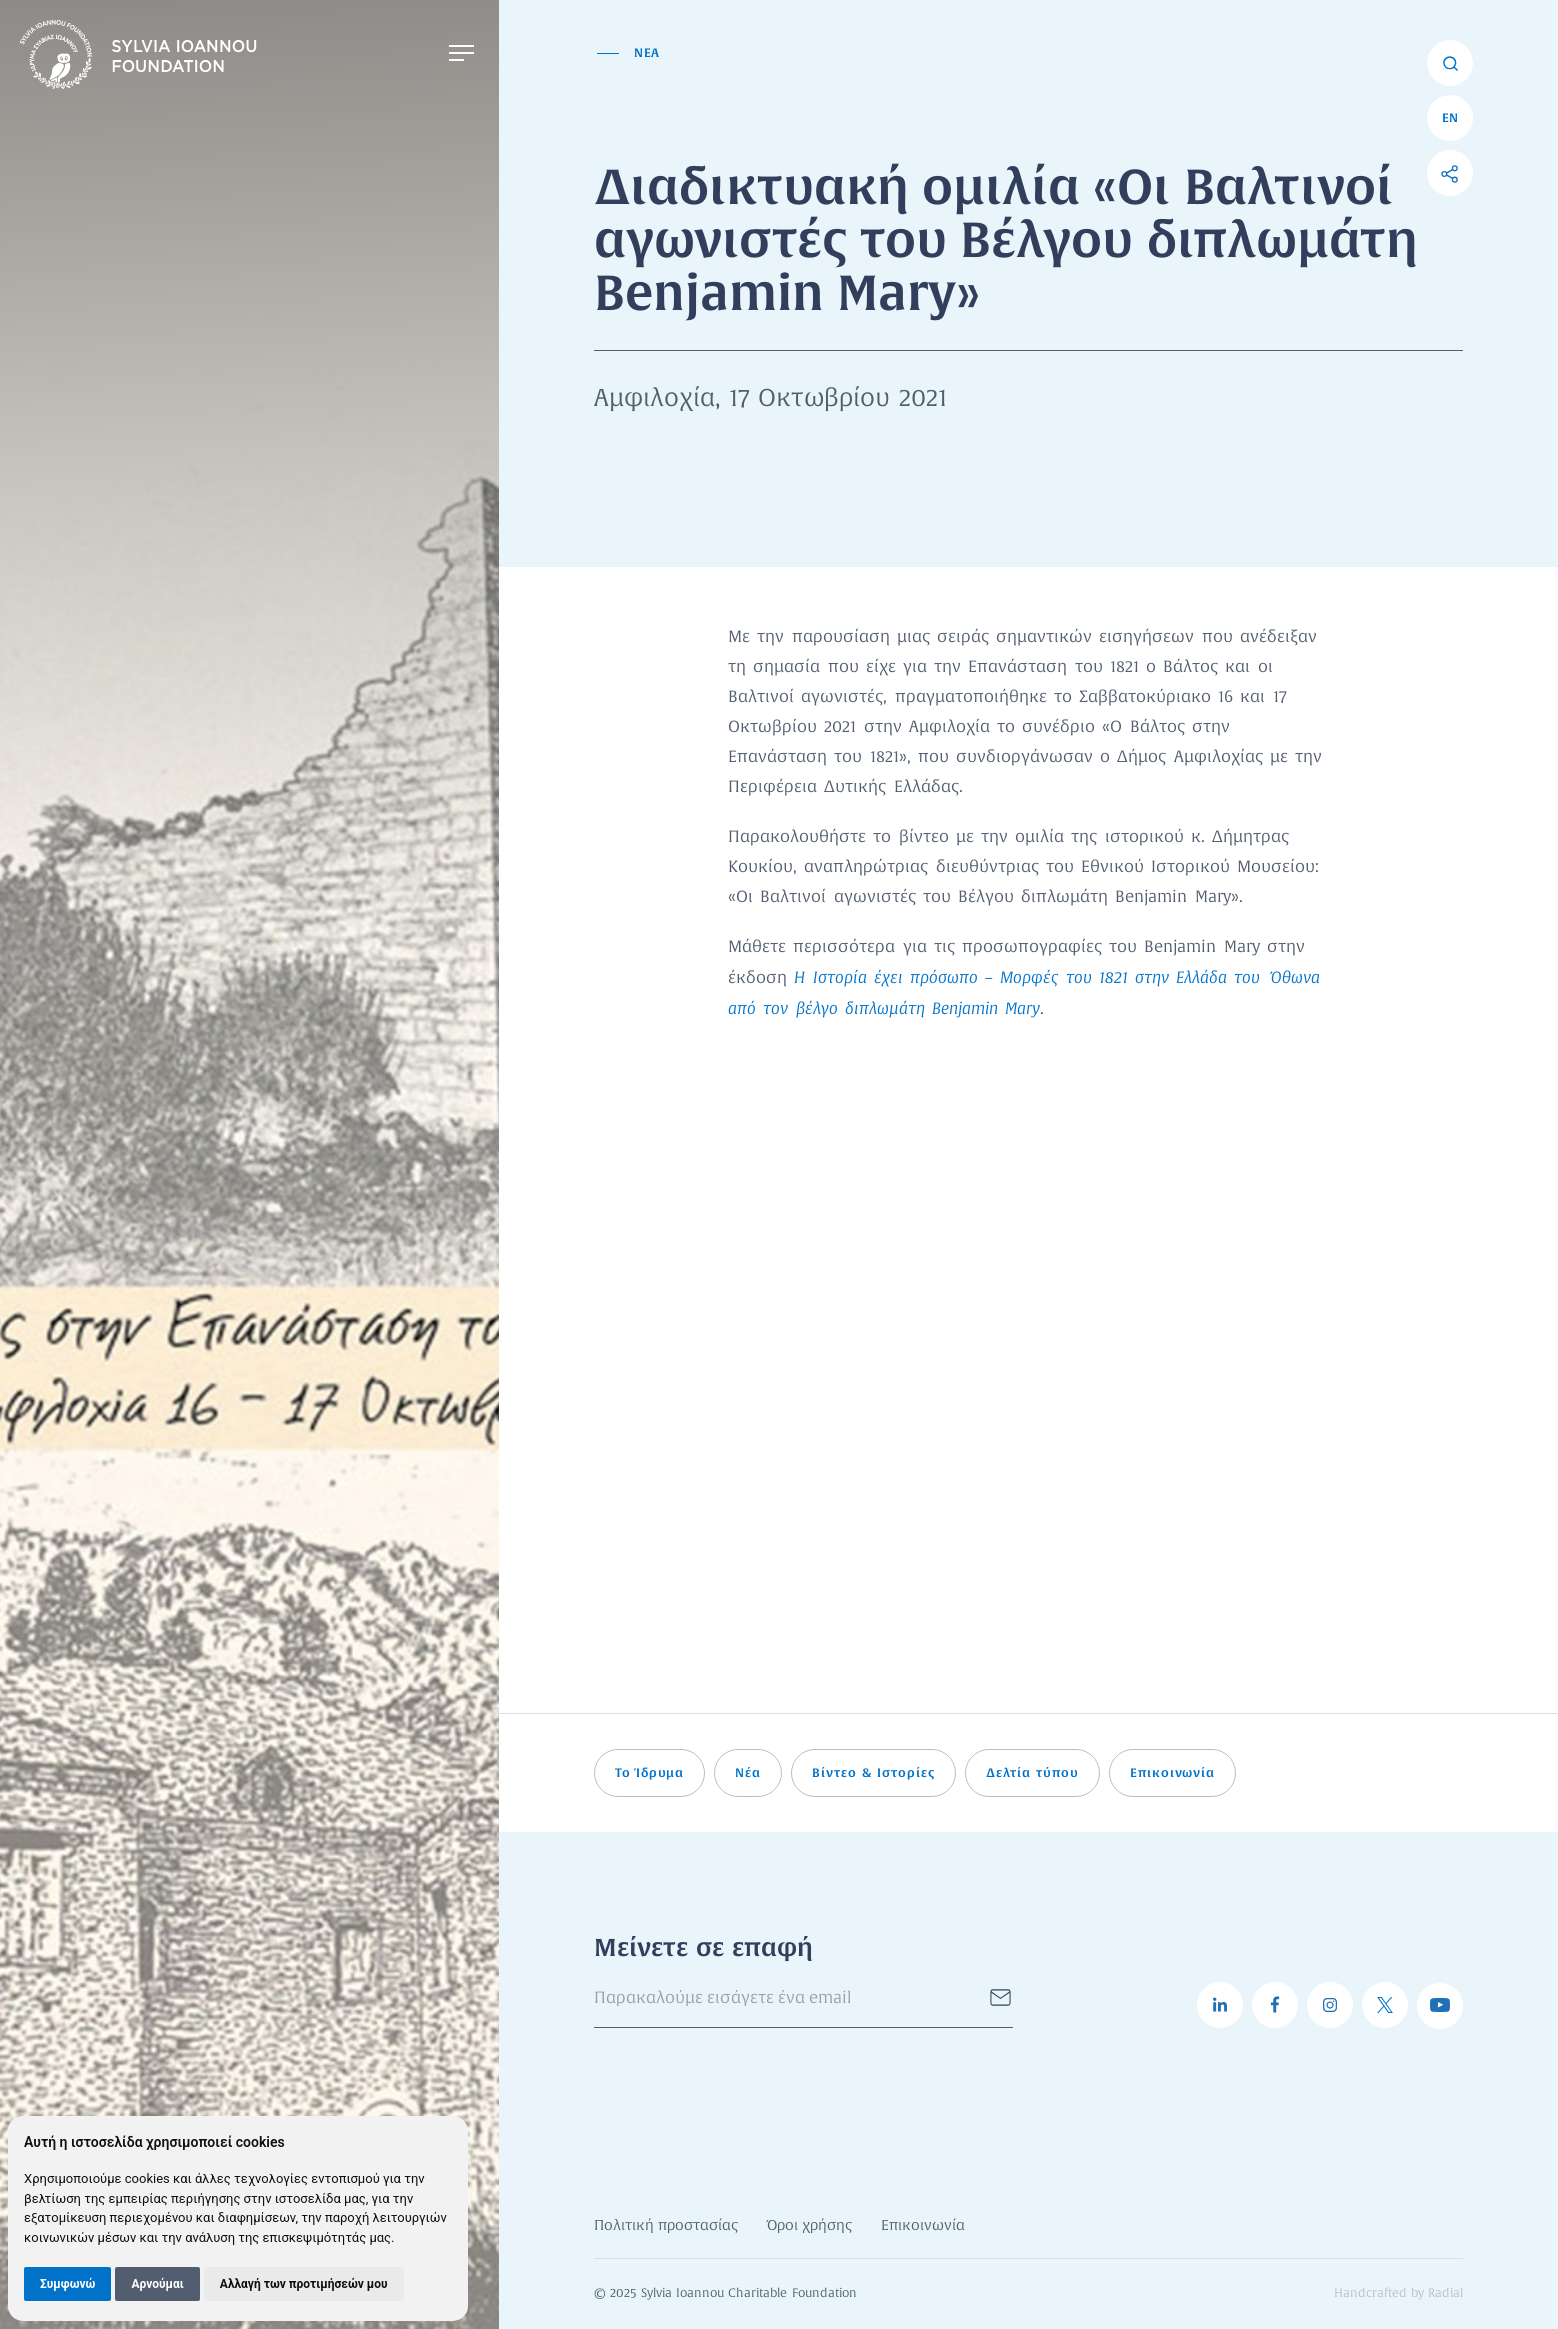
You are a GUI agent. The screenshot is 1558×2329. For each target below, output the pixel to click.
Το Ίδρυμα (650, 1773)
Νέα (748, 1773)
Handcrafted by (1398, 2294)
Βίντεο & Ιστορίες (873, 1773)
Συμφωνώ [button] (67, 2284)
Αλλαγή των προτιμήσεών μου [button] (304, 2284)
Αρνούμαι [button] (157, 2284)
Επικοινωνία (1173, 1773)
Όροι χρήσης (809, 2226)
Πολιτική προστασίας (666, 2226)
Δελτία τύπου (1032, 1773)
